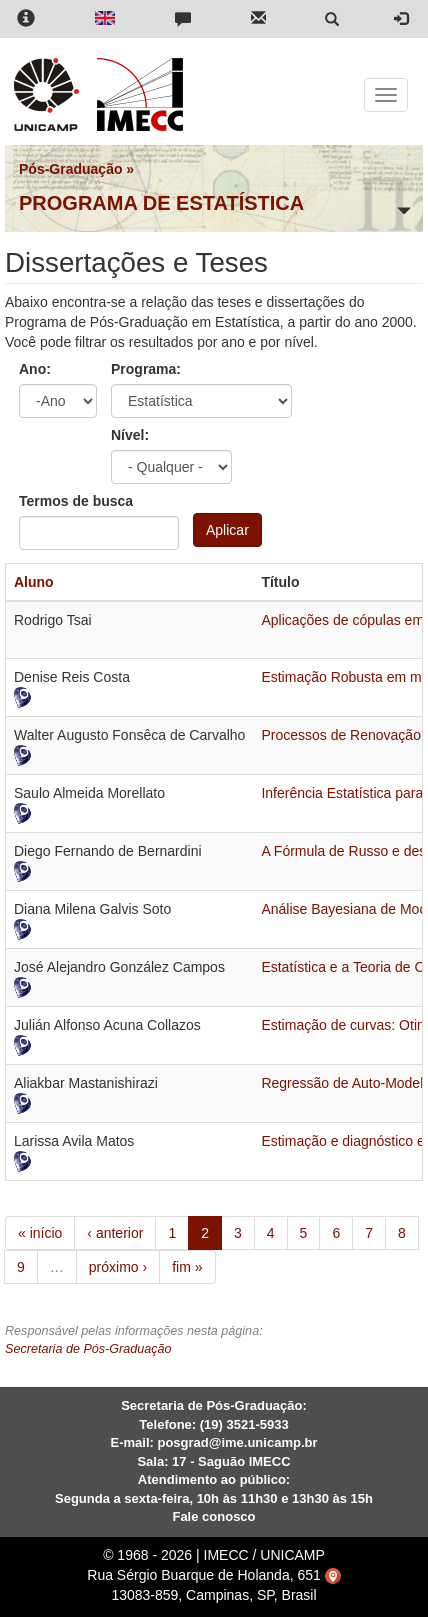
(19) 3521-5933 (244, 1424)
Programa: (146, 369)
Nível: (130, 435)
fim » (187, 1267)
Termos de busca (76, 501)
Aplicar (227, 530)
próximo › (118, 1267)
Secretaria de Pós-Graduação (88, 1349)
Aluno (34, 582)
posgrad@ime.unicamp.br (237, 1442)
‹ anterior (115, 1233)
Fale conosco (213, 1516)
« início (40, 1233)
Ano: (35, 369)
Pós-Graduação (70, 169)
